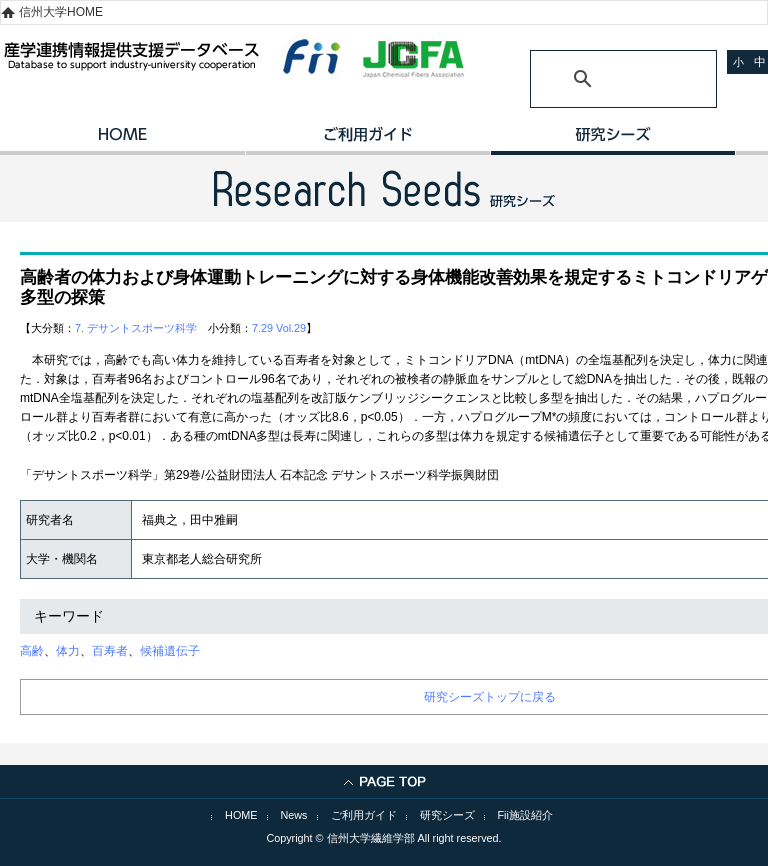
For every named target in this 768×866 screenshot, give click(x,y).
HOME (122, 141)
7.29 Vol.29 (279, 328)
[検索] (599, 79)
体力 (68, 651)
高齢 (32, 651)
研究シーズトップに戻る (490, 697)
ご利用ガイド (367, 141)
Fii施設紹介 (525, 815)
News (294, 815)
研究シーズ (612, 141)
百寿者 (110, 651)
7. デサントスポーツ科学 (136, 328)
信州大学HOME (61, 12)
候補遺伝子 (170, 651)
